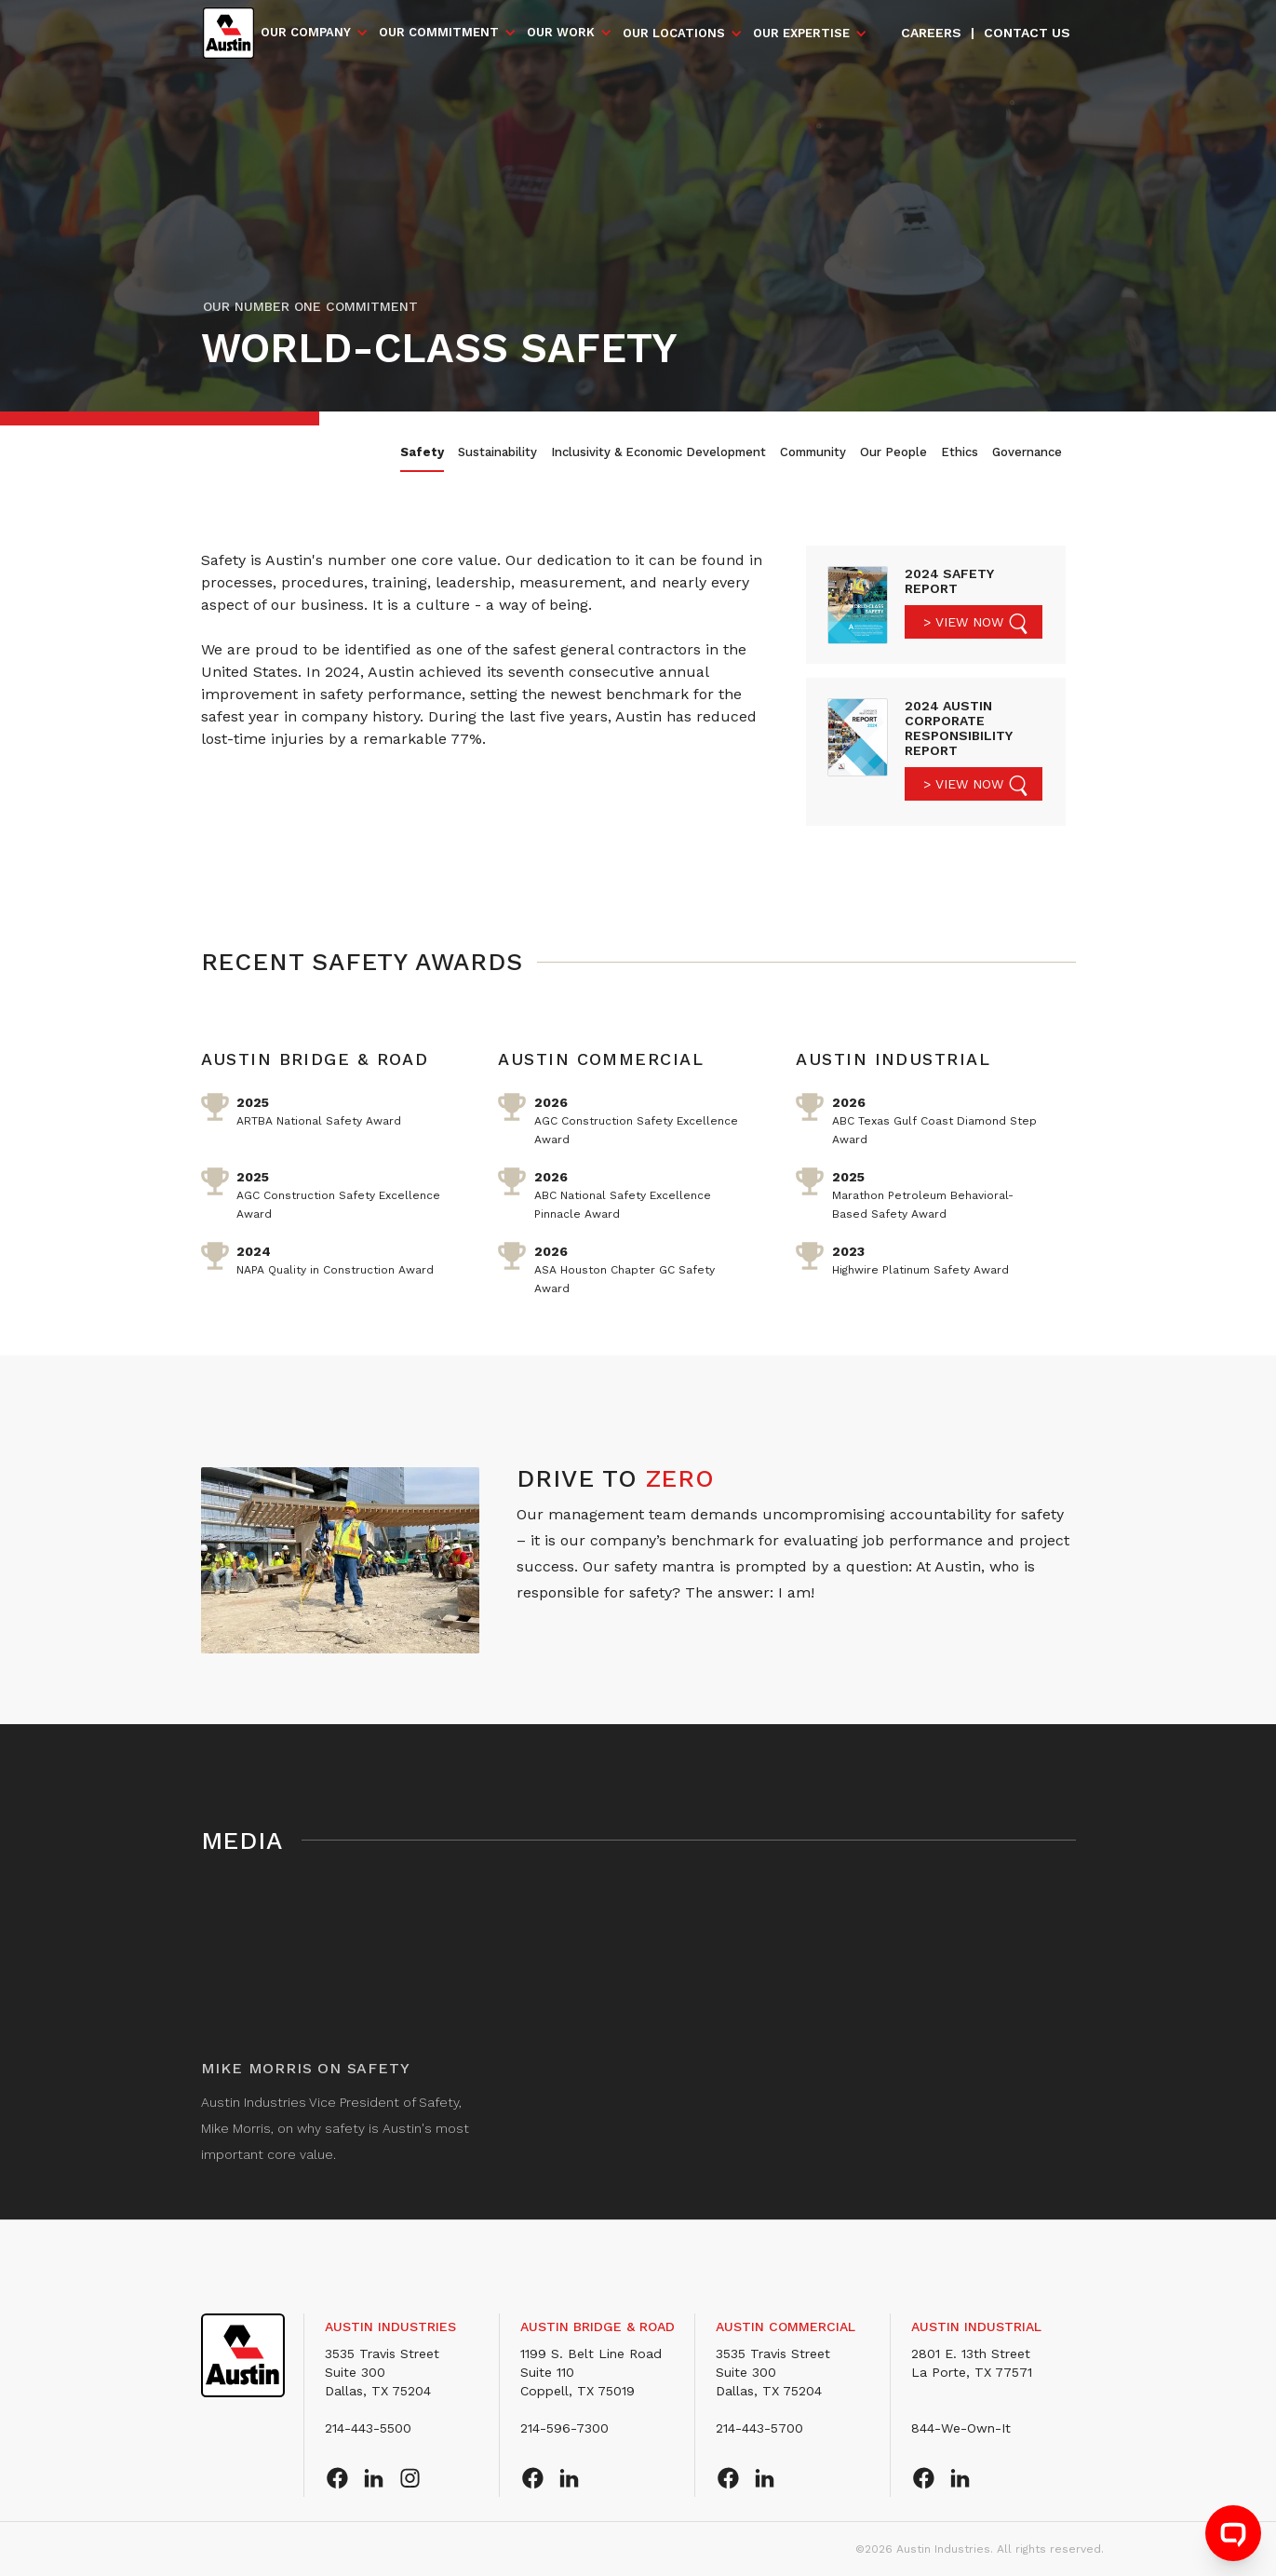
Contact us (1027, 32)
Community (813, 452)
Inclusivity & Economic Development (658, 452)
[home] (228, 33)
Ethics (959, 452)
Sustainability (497, 452)
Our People (893, 452)
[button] (315, 32)
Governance (1027, 452)
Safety (422, 452)
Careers (931, 32)
